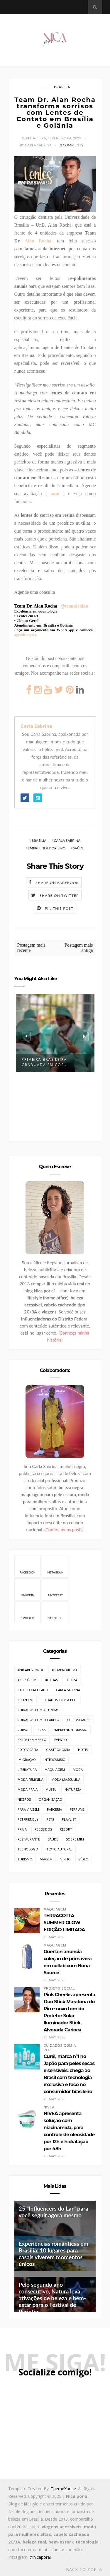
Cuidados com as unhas (38, 1710)
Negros (24, 1799)
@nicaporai (40, 2557)
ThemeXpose (63, 2488)
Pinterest (55, 1589)
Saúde (78, 848)
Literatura (27, 1769)
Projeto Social (59, 1988)
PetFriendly (28, 1819)
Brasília (62, 87)
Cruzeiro (25, 1700)
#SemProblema (64, 1670)
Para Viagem (28, 1809)
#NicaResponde (31, 1670)
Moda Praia (28, 1789)
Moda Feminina (30, 1779)
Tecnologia (28, 1849)
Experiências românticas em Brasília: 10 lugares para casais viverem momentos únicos (53, 2253)
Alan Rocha (38, 240)
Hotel (83, 1749)
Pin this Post (59, 908)
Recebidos (43, 1829)
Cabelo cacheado (33, 1690)
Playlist (69, 1819)
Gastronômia (58, 1749)
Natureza (73, 1789)
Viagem (46, 1859)
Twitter (27, 1612)
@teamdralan (74, 605)
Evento (60, 1739)
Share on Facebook (57, 882)
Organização (50, 1799)
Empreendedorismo (47, 848)
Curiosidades (78, 1720)
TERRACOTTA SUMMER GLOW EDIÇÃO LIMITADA (64, 1922)
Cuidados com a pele (59, 1700)
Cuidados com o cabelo (38, 1720)
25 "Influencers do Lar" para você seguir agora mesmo (53, 2211)
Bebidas (51, 1680)
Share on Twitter (59, 895)
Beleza (71, 1680)
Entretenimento (32, 1739)
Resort (66, 1829)
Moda (78, 1769)
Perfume (77, 1809)
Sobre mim (75, 1839)
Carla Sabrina (36, 726)
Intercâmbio (54, 1759)
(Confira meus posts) (63, 1529)
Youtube (55, 1612)
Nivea (49, 2107)
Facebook (27, 1566)
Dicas (40, 1729)
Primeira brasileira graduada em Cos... (45, 1062)
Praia (22, 1829)
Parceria (54, 1809)
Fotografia (28, 1749)
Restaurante (29, 1839)
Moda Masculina (65, 1779)
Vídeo (83, 1859)
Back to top (84, 2569)
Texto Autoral (59, 1849)
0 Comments (71, 145)
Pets (50, 1819)
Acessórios (27, 1680)
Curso (23, 1729)
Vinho (65, 1859)
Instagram (55, 1566)
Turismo (25, 1859)
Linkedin (27, 1589)
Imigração (27, 1759)
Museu (51, 1789)
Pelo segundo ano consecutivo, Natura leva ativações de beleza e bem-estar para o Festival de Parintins (52, 2298)
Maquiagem (55, 1769)
